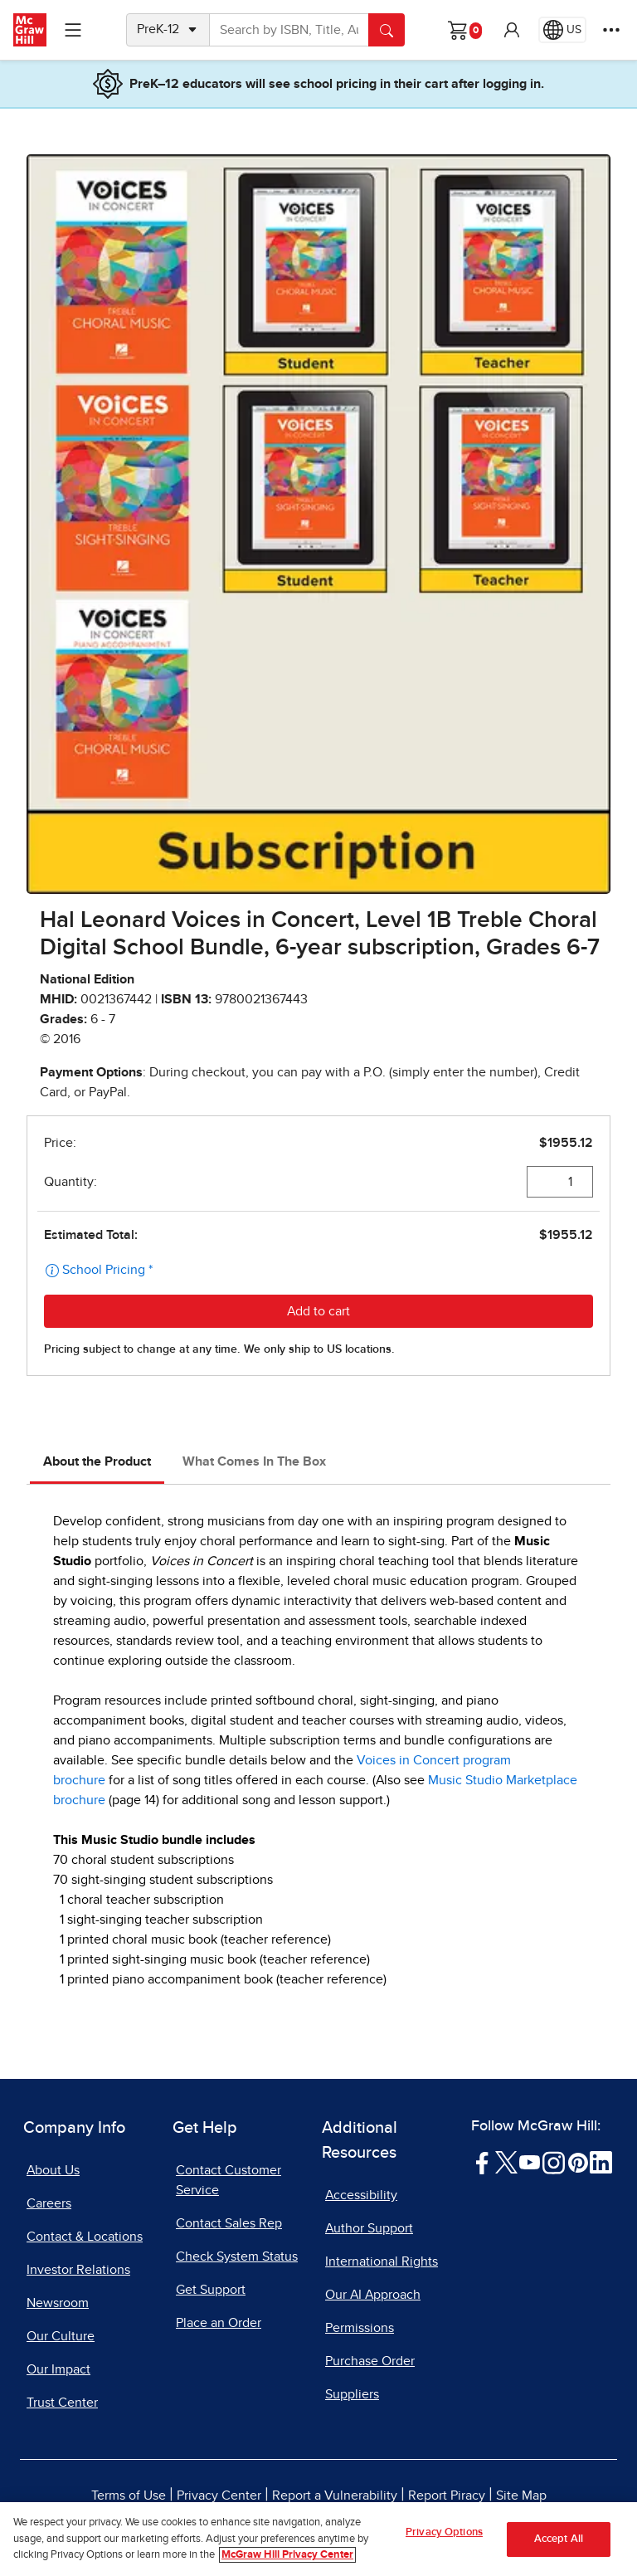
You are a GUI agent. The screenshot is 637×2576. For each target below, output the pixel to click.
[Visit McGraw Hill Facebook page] (482, 2162)
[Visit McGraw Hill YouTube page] (529, 2162)
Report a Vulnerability (334, 2495)
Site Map (521, 2495)
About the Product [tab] (97, 1461)
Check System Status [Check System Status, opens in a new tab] (237, 2256)
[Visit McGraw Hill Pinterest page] (577, 2162)
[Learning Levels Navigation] (73, 30)
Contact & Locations (85, 2236)
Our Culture (61, 2336)
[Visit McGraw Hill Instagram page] (553, 2162)
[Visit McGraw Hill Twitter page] (506, 2162)
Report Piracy (446, 2495)
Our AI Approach (373, 2294)
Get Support (211, 2289)
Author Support (369, 2228)
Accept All (558, 2539)
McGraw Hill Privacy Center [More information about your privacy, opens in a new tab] (287, 2554)
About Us (53, 2170)
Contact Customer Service (228, 2180)
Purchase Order (370, 2361)
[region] (318, 2539)
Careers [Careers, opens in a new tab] (49, 2203)
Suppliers (352, 2394)
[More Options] (611, 29)
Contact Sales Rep (229, 2223)
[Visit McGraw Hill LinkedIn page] (601, 2162)
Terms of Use (128, 2495)
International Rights (381, 2261)
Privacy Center (219, 2495)
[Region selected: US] (562, 30)
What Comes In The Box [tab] (254, 1461)
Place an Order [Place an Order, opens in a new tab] (218, 2323)
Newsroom (58, 2303)
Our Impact (58, 2369)
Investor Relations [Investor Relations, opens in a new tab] (78, 2269)
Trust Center (62, 2402)
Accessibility (361, 2195)
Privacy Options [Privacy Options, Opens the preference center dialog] (444, 2532)
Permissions (359, 2327)
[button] (511, 29)
